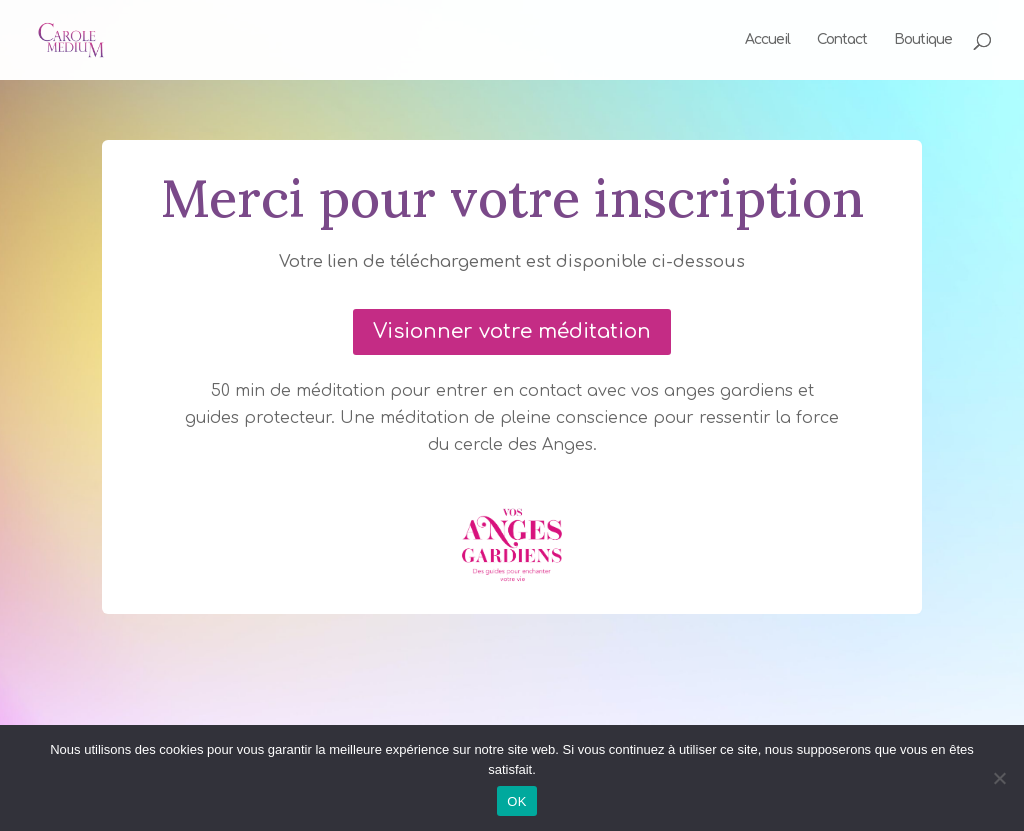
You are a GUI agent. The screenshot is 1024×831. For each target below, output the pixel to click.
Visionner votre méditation (512, 331)
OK (516, 801)
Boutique (923, 40)
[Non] (999, 778)
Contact (842, 40)
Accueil (767, 40)
